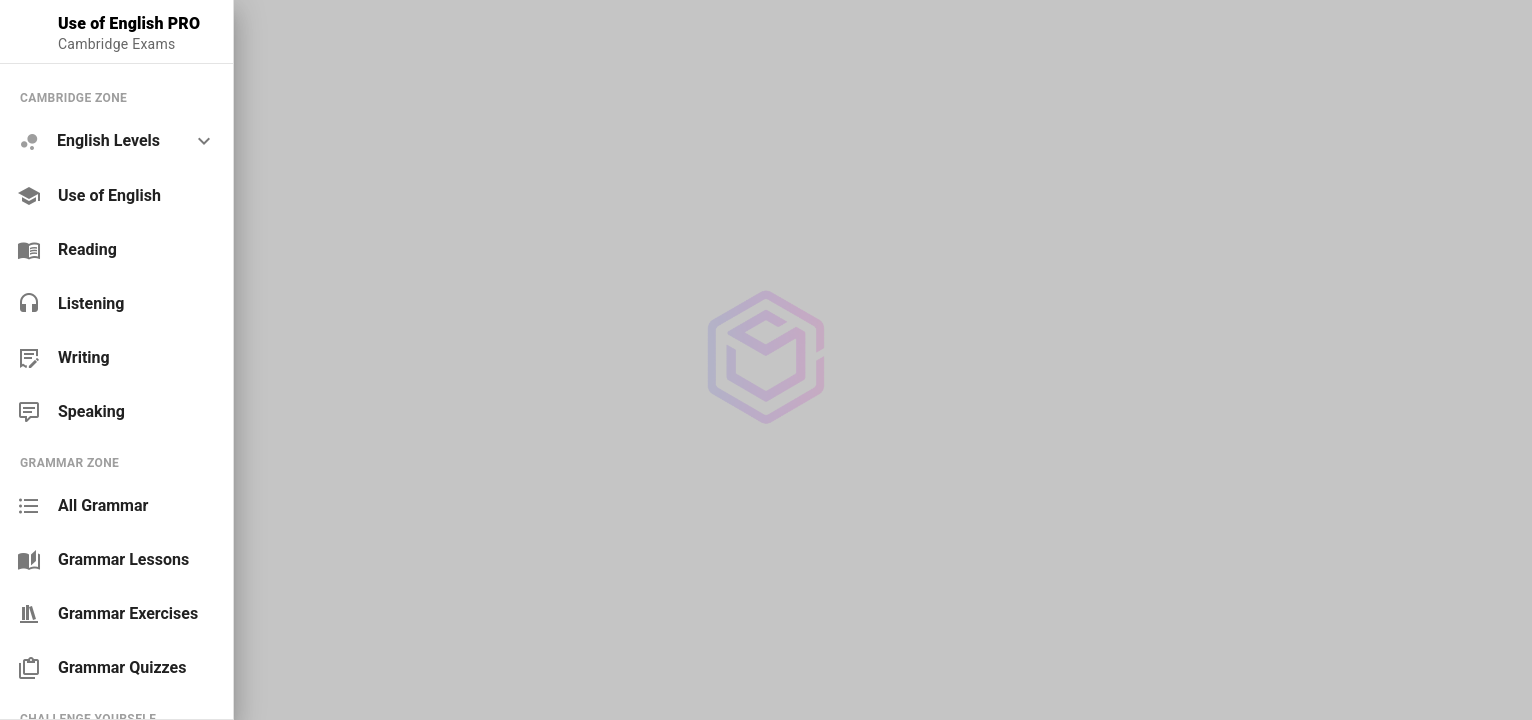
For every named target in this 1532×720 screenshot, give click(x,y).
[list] (116, 254)
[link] (116, 196)
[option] (116, 141)
